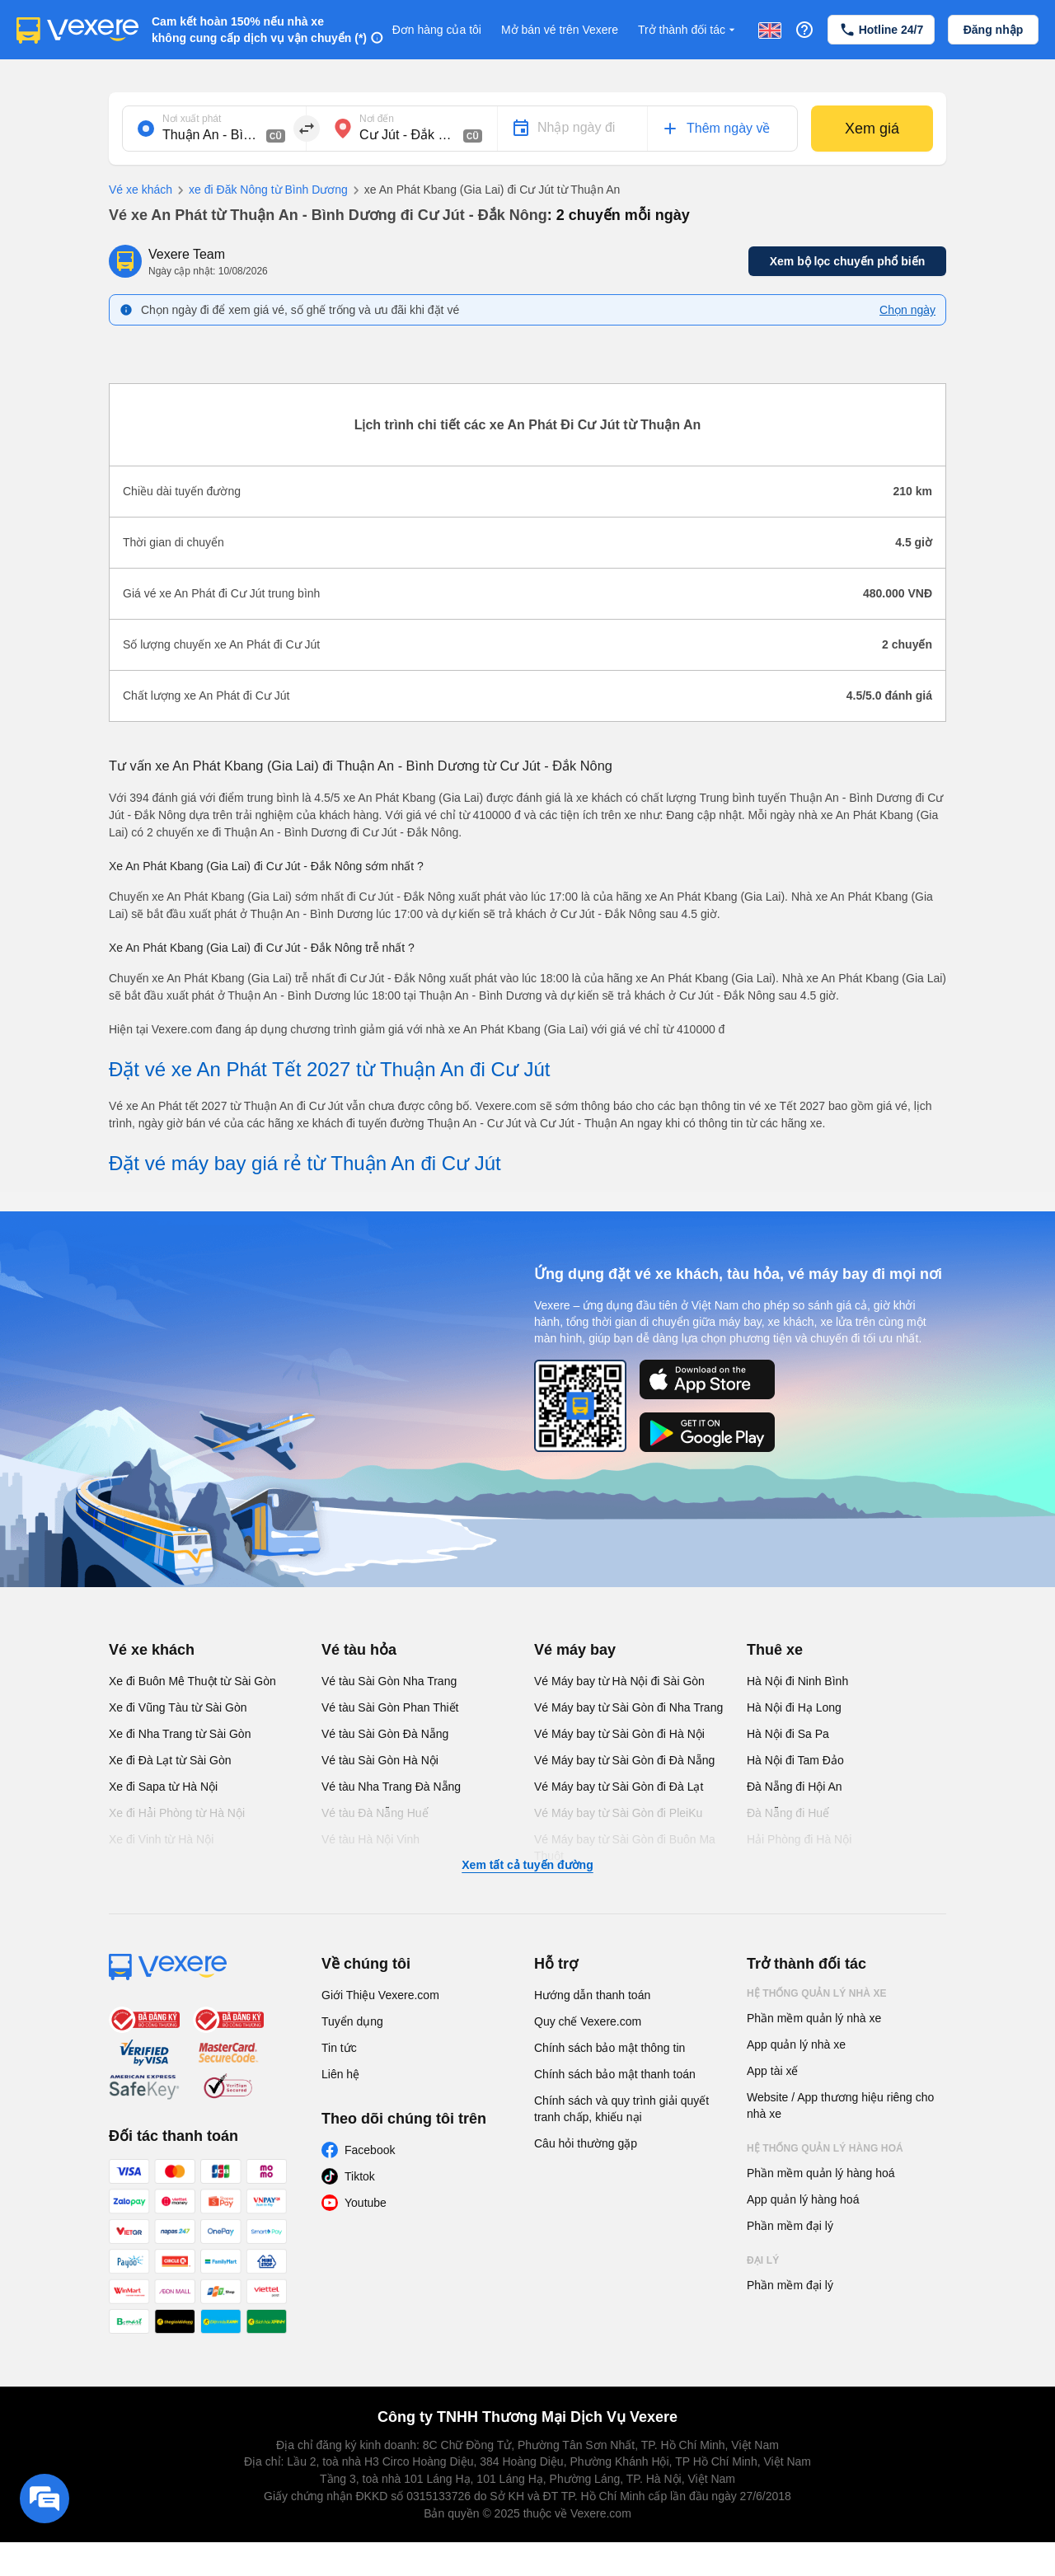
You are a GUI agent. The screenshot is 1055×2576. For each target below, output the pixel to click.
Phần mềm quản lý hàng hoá (821, 2173)
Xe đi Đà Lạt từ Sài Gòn (170, 1760)
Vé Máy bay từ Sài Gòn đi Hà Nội (619, 1733)
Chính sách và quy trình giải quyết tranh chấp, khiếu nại (621, 2109)
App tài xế (772, 2070)
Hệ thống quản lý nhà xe (817, 1993)
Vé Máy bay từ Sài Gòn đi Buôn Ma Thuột (624, 1847)
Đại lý (763, 2260)
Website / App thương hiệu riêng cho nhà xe (840, 2105)
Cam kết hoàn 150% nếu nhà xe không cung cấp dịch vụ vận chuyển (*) (259, 29)
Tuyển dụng (352, 2021)
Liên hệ (340, 2074)
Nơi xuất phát (191, 118)
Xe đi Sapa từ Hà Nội (163, 1786)
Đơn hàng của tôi (436, 29)
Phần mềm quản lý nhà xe (814, 2018)
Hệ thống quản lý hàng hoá (825, 2148)
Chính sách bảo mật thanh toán (615, 2074)
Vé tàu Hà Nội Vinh (370, 1839)
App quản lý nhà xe (796, 2044)
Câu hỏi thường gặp (585, 2143)
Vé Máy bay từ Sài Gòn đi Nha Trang (628, 1707)
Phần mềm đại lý (790, 2225)
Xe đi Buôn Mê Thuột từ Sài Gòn (192, 1681)
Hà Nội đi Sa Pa (788, 1733)
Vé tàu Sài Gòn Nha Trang (389, 1681)
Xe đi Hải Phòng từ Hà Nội (177, 1813)
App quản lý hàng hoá (803, 2199)
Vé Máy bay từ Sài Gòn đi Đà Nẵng (624, 1760)
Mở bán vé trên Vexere (559, 29)
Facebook (370, 2150)
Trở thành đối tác (688, 30)
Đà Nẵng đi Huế (788, 1813)
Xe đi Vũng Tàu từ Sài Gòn (178, 1707)
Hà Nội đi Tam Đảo (795, 1760)
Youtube (366, 2202)
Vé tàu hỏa (358, 1650)
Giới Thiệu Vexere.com (380, 1995)
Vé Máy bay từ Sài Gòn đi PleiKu (618, 1813)
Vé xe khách (140, 189)
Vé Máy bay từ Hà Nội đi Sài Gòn (619, 1681)
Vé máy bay (575, 1650)
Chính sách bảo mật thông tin (609, 2047)
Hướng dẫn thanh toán (592, 1995)
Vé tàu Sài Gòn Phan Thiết (390, 1707)
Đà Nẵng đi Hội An (794, 1786)
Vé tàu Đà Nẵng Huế (375, 1813)
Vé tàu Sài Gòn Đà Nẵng (384, 1733)
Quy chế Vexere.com (587, 2021)
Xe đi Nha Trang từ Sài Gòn (180, 1733)
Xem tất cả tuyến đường (527, 1864)
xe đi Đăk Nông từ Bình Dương (260, 190)
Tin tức (339, 2047)
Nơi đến (376, 118)
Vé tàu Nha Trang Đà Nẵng (391, 1786)
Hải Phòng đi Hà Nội (799, 1839)
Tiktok (360, 2176)
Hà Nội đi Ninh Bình (797, 1681)
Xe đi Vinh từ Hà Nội (161, 1839)
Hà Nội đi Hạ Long (794, 1707)
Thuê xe (775, 1650)
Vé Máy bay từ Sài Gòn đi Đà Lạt (618, 1786)
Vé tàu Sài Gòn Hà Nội (379, 1760)
